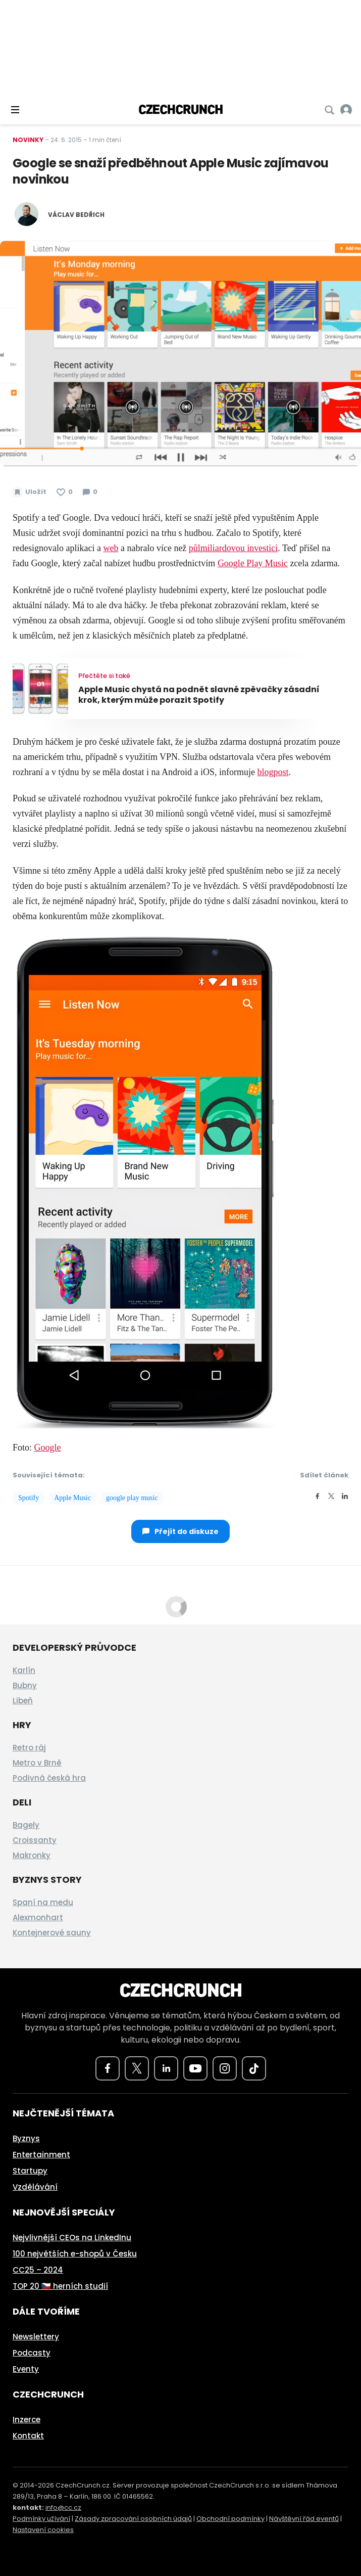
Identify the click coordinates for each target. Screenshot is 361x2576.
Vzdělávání (35, 2187)
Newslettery (36, 2336)
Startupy (30, 2170)
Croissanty (35, 1840)
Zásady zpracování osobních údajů (133, 2518)
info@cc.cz (63, 2507)
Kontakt (28, 2435)
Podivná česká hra (49, 1778)
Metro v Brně (37, 1762)
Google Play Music (253, 563)
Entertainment (41, 2154)
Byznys (26, 2138)
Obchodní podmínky (230, 2518)
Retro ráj (29, 1747)
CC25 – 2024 (38, 2270)
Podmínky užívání (41, 2518)
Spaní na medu (43, 1902)
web (110, 548)
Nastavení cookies (43, 2530)
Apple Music (72, 1498)
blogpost (272, 772)
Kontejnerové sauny (52, 1932)
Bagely (26, 1825)
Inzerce (26, 2419)
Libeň (23, 1700)
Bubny (25, 1685)
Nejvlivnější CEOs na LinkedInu (72, 2237)
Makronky (31, 1855)
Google (47, 1447)
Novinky (28, 139)
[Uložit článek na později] (29, 492)
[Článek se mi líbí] (65, 492)
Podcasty (31, 2352)
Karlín (24, 1670)
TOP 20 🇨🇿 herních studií (60, 2286)
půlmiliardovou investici (233, 548)
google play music (132, 1498)
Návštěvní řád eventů (304, 2518)
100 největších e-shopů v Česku (75, 2253)
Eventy (26, 2369)
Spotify (28, 1498)
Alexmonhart (38, 1917)
